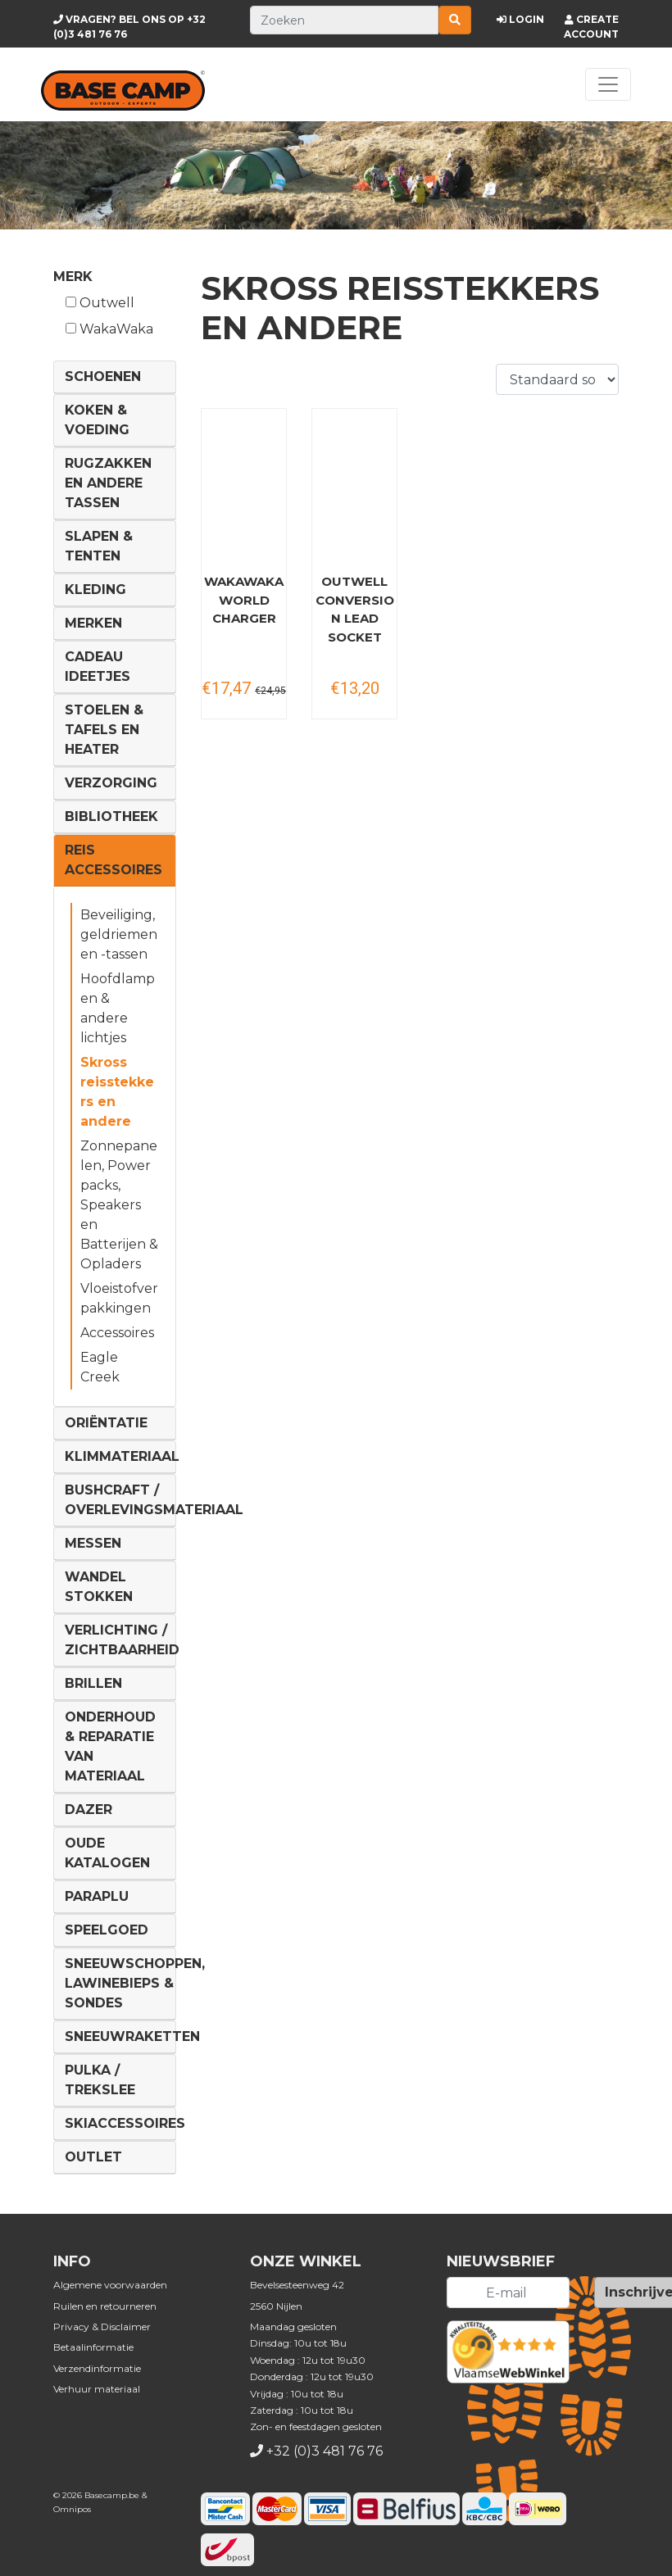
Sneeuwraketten (132, 2036)
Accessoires (117, 1332)
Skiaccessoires (125, 2123)
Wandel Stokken (99, 1586)
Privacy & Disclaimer (102, 2326)
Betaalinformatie (93, 2347)
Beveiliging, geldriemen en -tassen (118, 934)
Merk (73, 276)
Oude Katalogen (107, 1853)
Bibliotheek (111, 816)
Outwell (100, 303)
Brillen (93, 1683)
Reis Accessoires (113, 860)
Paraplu (97, 1896)
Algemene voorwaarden (110, 2285)
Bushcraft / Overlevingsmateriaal (154, 1499)
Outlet (93, 2157)
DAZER (88, 1809)
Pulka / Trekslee (100, 2080)
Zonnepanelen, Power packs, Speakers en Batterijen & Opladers (119, 1205)
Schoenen (103, 376)
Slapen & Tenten (99, 546)
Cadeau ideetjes (97, 666)
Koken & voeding (97, 420)
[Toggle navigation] (608, 84)
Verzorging (111, 783)
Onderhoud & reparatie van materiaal (110, 1746)
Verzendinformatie (97, 2368)
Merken (93, 623)
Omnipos (72, 2509)
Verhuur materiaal (96, 2389)
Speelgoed (106, 1930)
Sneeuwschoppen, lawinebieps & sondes (135, 1983)
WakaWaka (109, 329)
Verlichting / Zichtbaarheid (122, 1640)
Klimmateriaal (122, 1456)
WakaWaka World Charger (244, 600)
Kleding (95, 589)
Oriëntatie (106, 1423)
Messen (93, 1543)
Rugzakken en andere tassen (108, 483)
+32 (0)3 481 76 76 (324, 2451)
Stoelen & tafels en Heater (104, 729)
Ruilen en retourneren (105, 2306)
